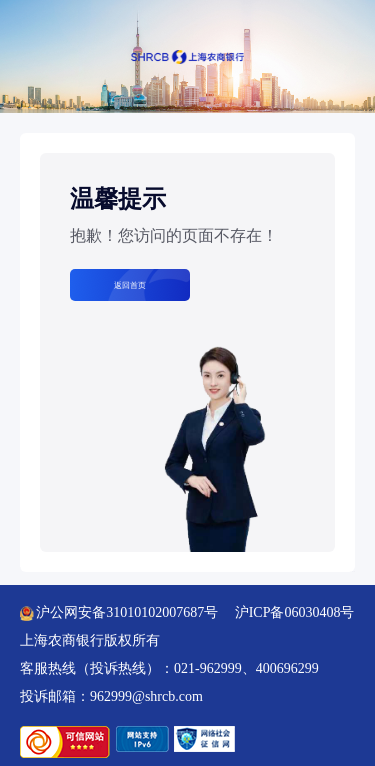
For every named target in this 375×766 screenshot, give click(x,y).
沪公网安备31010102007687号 (119, 612)
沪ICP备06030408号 (295, 612)
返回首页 (130, 285)
